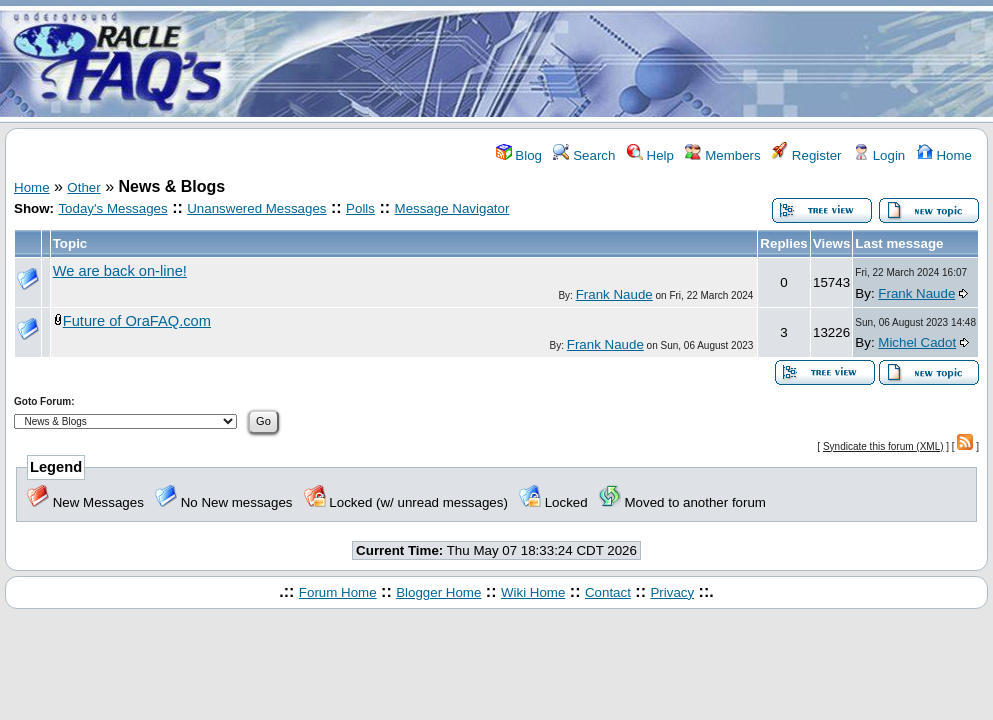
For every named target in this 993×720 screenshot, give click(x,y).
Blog (519, 155)
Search (584, 155)
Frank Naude (614, 294)
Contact (608, 592)
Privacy (672, 592)
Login (879, 155)
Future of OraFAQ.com (137, 321)
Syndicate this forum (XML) (883, 446)
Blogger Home (438, 592)
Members (722, 155)
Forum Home (338, 592)
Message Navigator (452, 208)
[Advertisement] (615, 63)
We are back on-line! (120, 271)
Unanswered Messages (256, 208)
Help (650, 155)
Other (83, 187)
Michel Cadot (917, 342)
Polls (360, 208)
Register (806, 155)
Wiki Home (533, 592)
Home (944, 155)
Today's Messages (112, 208)
